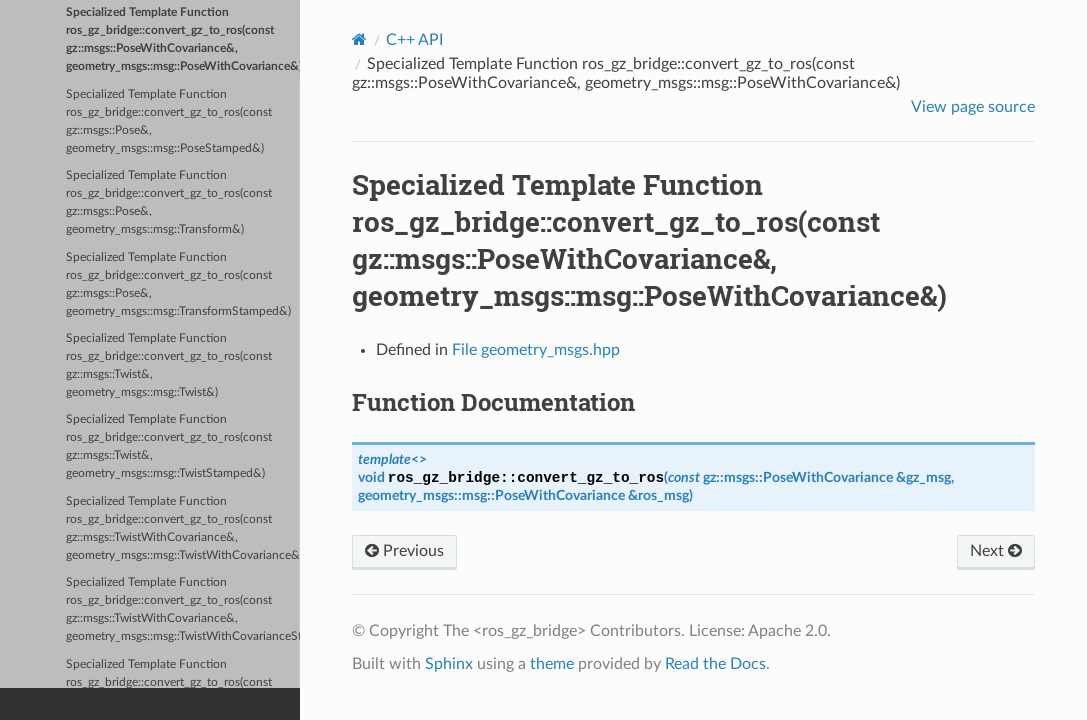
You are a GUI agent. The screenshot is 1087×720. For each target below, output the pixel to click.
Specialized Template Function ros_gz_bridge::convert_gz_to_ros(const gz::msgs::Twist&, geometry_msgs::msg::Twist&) (169, 365)
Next (996, 551)
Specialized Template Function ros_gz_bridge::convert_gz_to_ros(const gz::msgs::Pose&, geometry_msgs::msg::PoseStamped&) (169, 121)
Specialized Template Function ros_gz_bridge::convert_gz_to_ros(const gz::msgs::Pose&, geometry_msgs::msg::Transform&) (169, 202)
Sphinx (449, 664)
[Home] (359, 39)
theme (552, 664)
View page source (973, 107)
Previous (404, 551)
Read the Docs (715, 664)
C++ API (414, 40)
